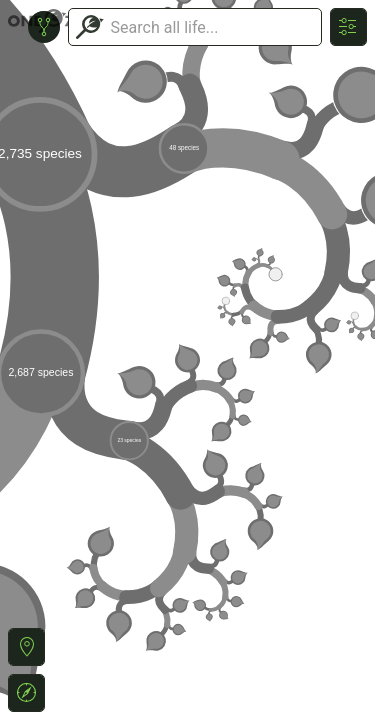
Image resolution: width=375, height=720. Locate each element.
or (187, 360)
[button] (26, 647)
